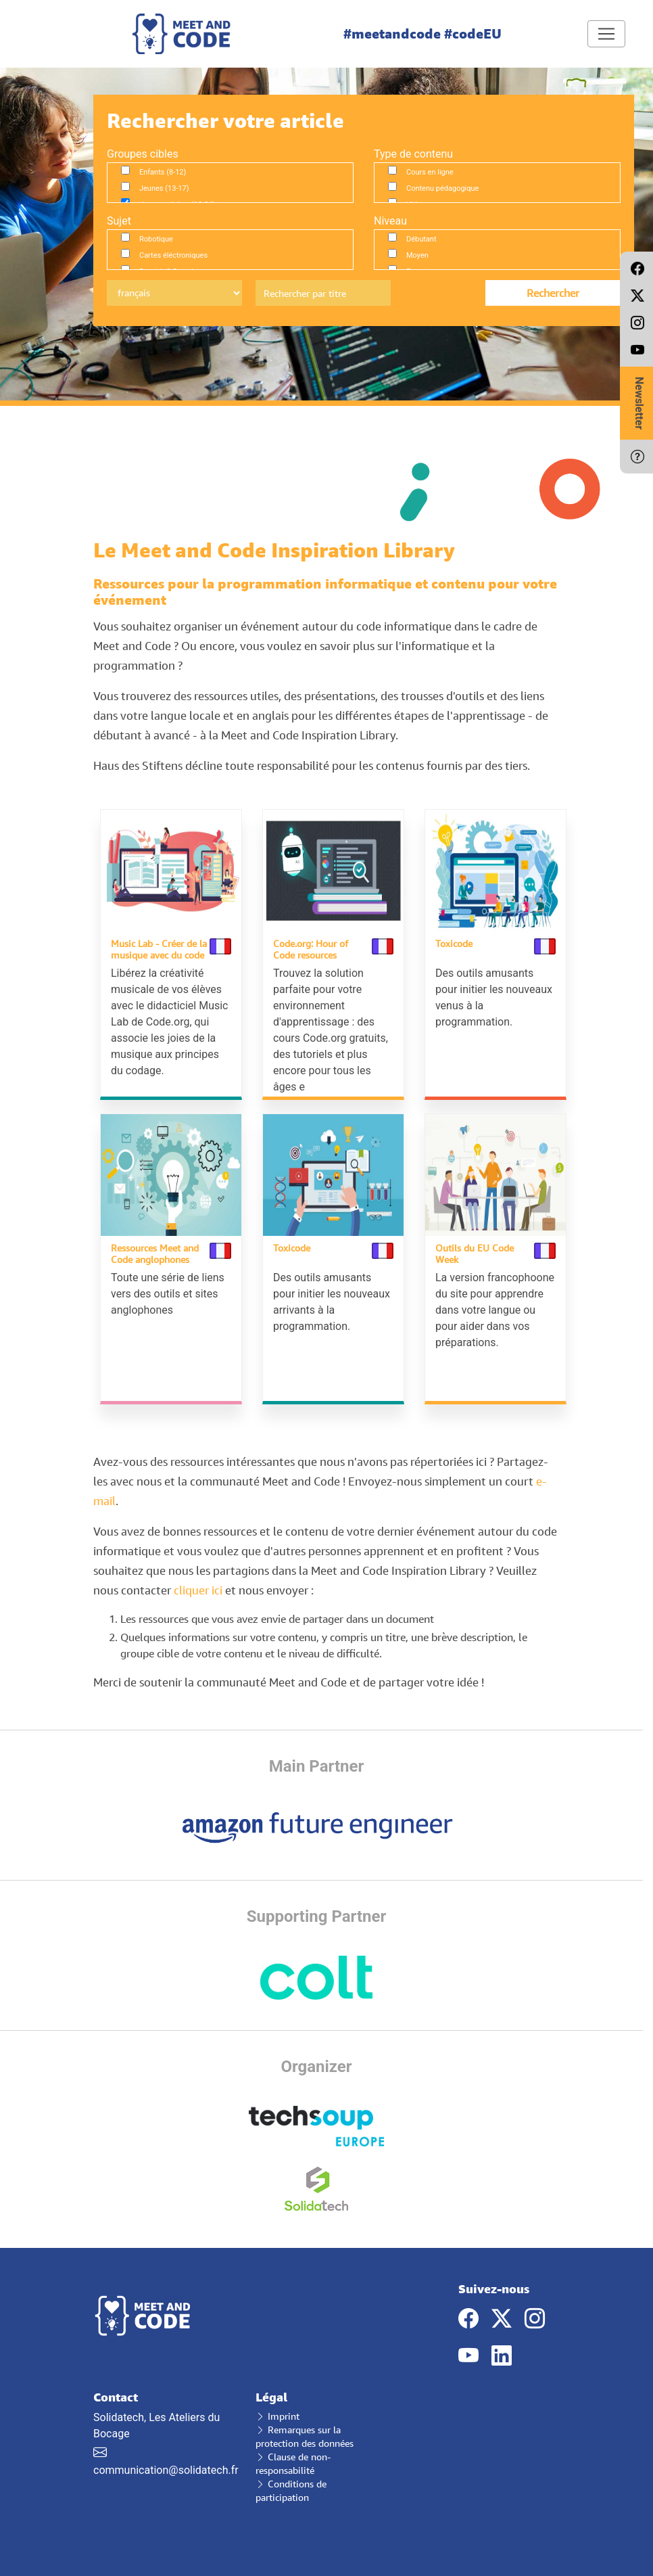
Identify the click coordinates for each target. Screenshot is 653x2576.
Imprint (277, 2416)
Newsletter (639, 403)
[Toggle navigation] (606, 33)
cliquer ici (198, 1590)
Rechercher (553, 293)
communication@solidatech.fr (166, 2470)
